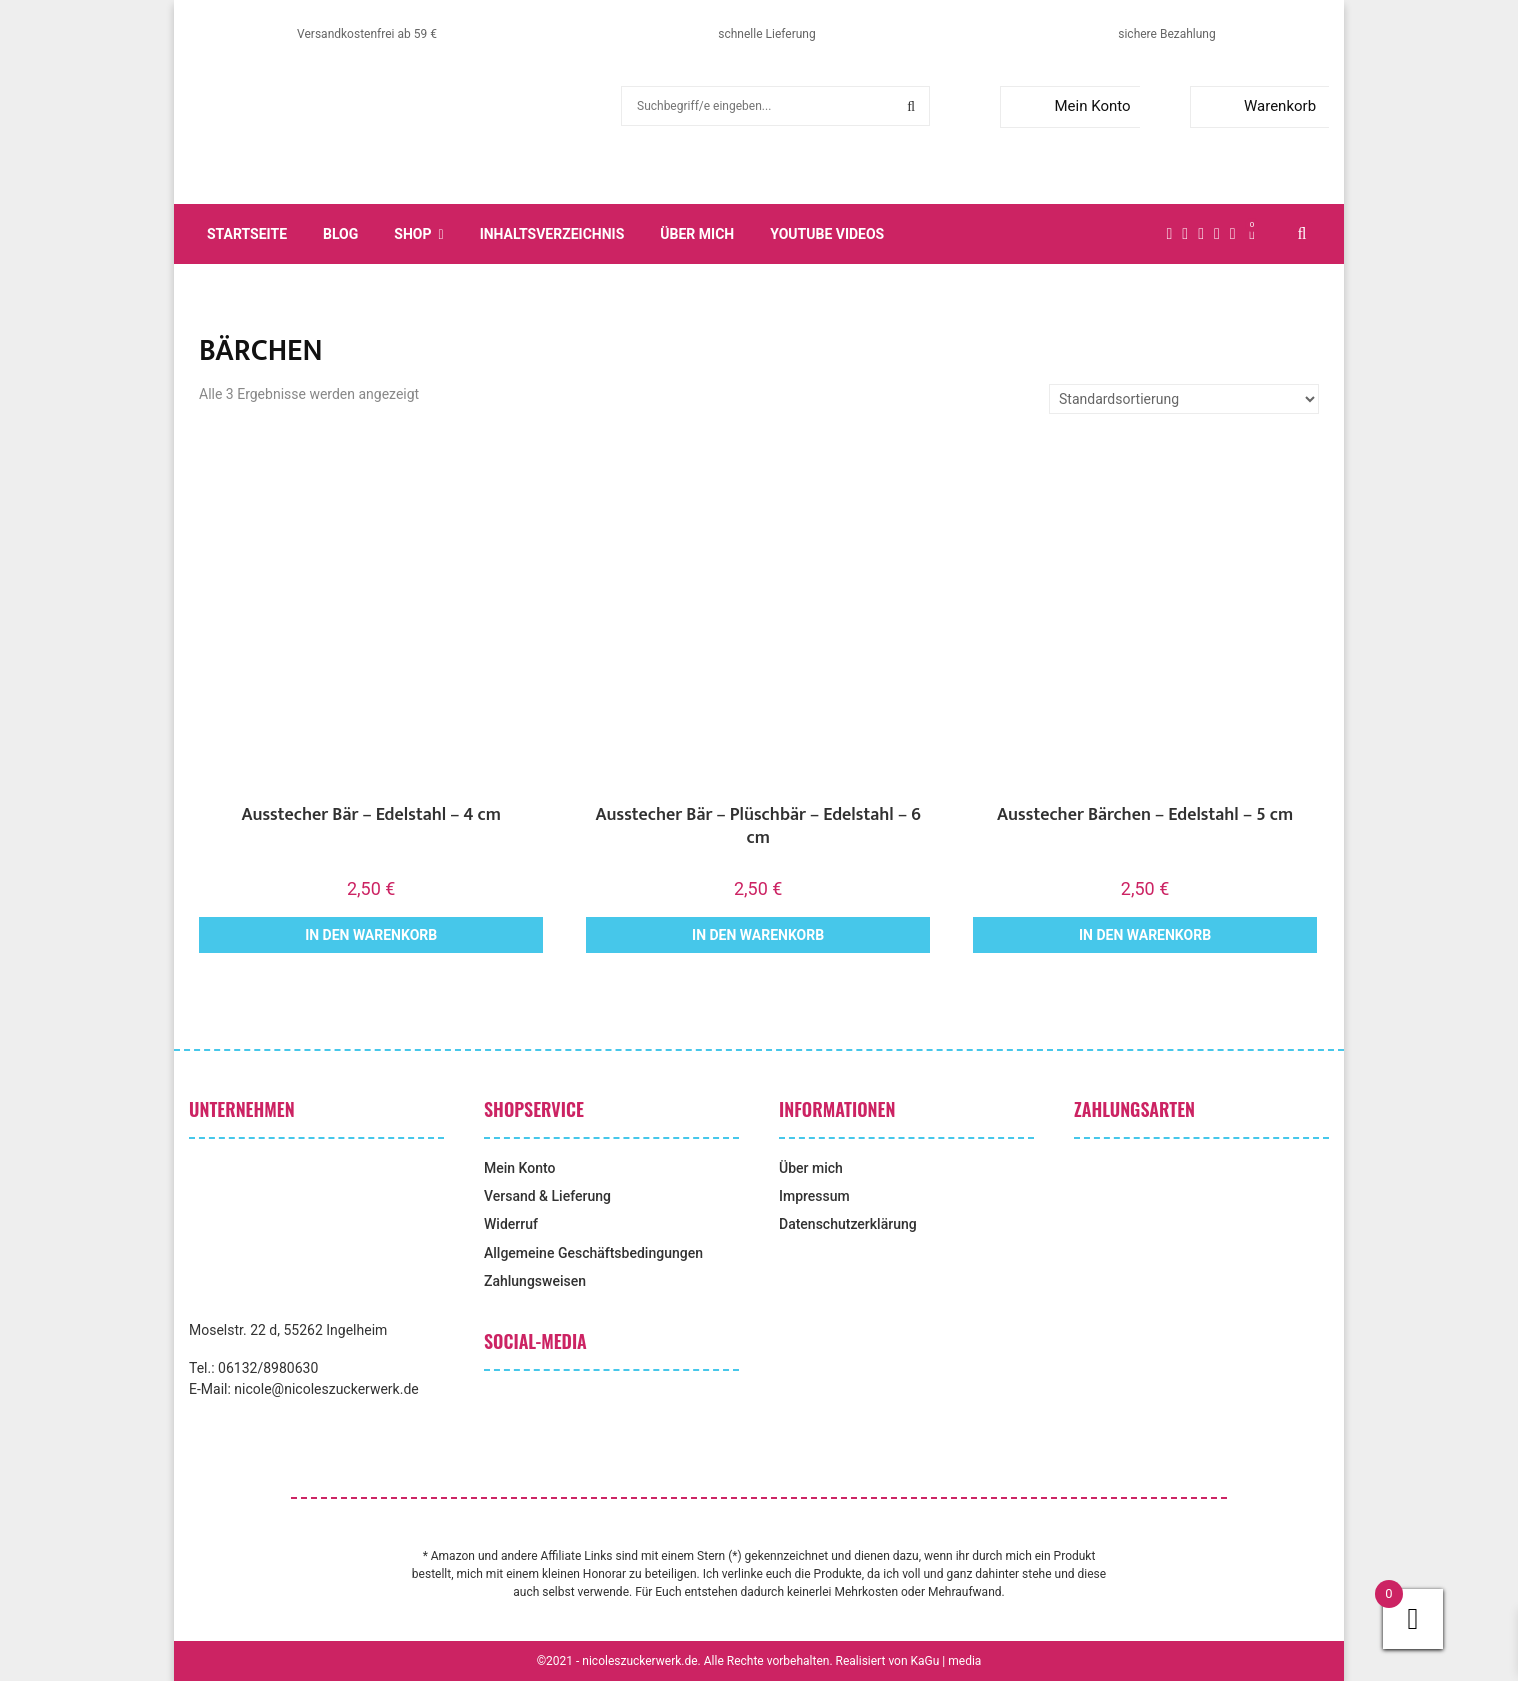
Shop (412, 234)
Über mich (697, 234)
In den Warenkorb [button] (371, 935)
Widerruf (511, 1224)
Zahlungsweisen (535, 1281)
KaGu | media (946, 1661)
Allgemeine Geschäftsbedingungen (593, 1253)
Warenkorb (1257, 106)
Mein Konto (1069, 106)
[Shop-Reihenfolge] (1184, 399)
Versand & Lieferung (547, 1196)
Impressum (814, 1196)
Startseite (247, 234)
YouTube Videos (827, 234)
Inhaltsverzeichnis (552, 234)
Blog (340, 234)
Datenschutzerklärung (848, 1224)
